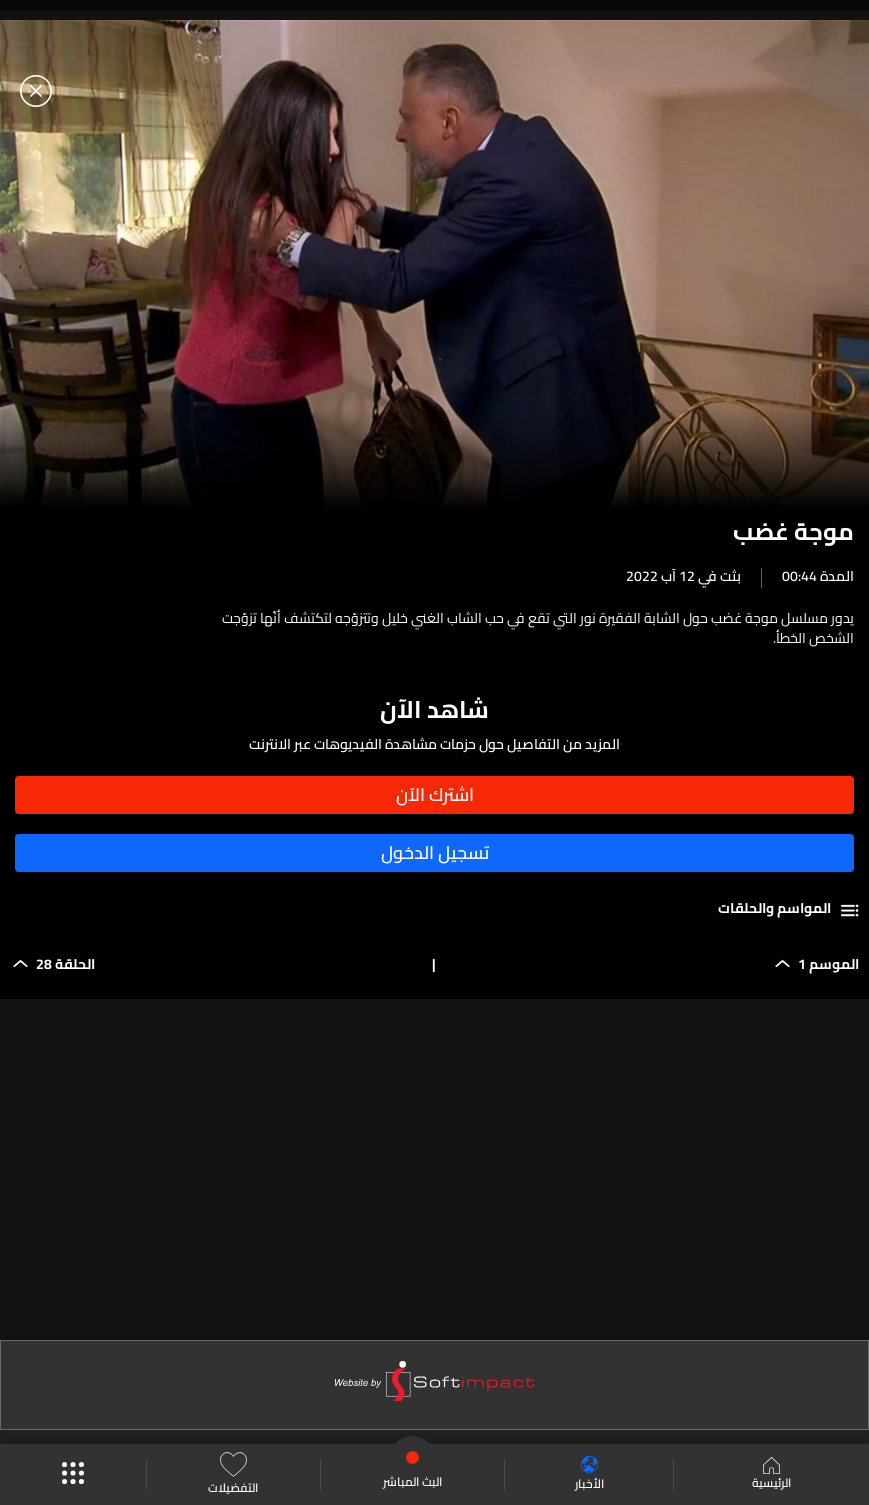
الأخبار (589, 1474)
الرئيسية (771, 1475)
